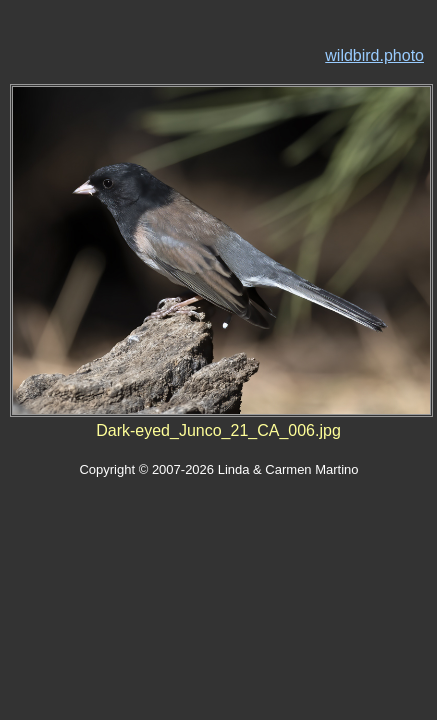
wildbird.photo (374, 55)
